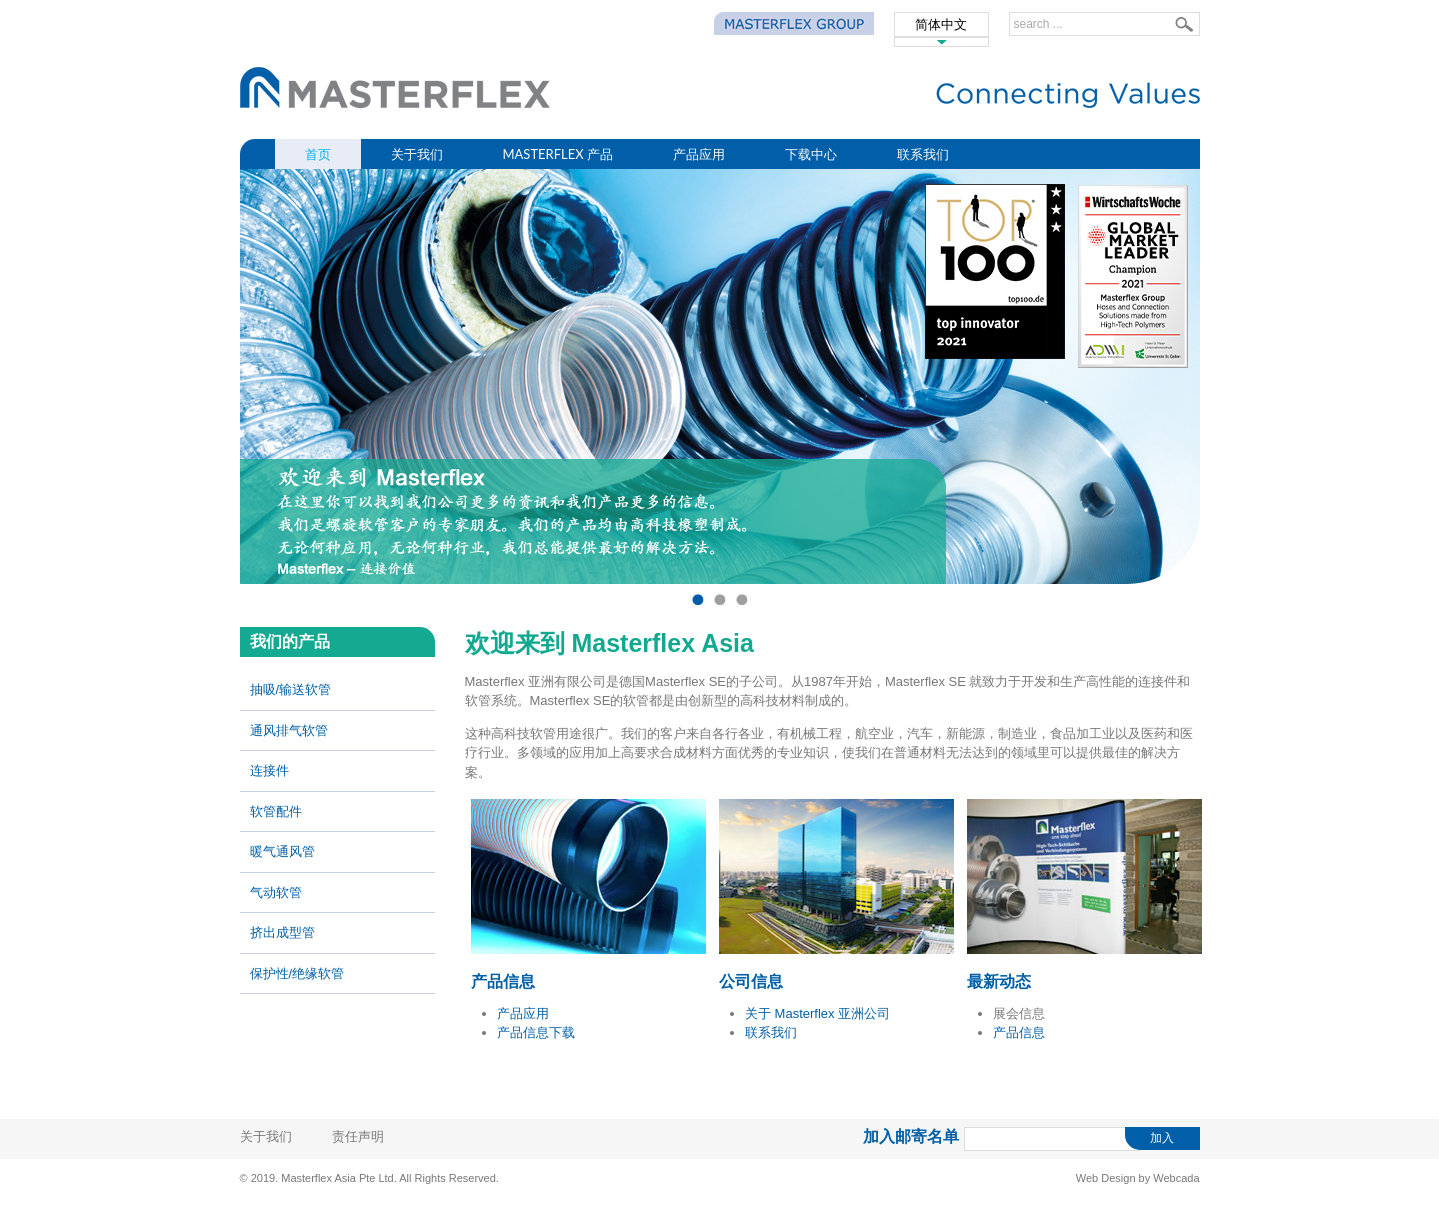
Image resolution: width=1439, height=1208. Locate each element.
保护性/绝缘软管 (297, 973)
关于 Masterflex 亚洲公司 (817, 1013)
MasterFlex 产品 (558, 154)
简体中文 (941, 24)
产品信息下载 (536, 1032)
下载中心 (811, 154)
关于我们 (417, 154)
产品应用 (699, 154)
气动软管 (276, 892)
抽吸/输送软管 (291, 689)
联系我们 (923, 154)
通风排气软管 (289, 730)
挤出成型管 (282, 932)
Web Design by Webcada (1138, 1178)
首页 (318, 154)
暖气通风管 (282, 851)
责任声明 (358, 1136)
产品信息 (1019, 1032)
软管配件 (276, 811)
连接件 (269, 770)
